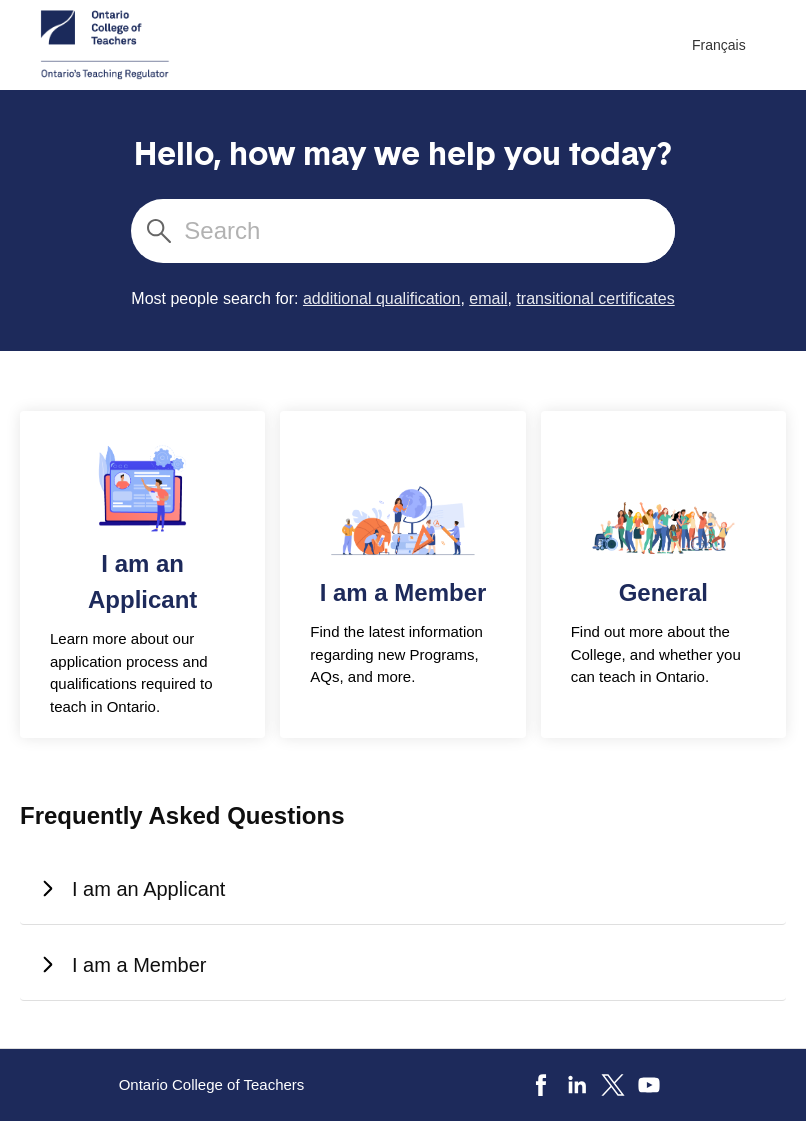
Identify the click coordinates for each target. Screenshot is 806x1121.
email (488, 298)
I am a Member (124, 965)
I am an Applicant (134, 889)
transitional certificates (595, 298)
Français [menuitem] (719, 45)
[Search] (427, 231)
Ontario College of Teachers (212, 1084)
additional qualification (381, 298)
